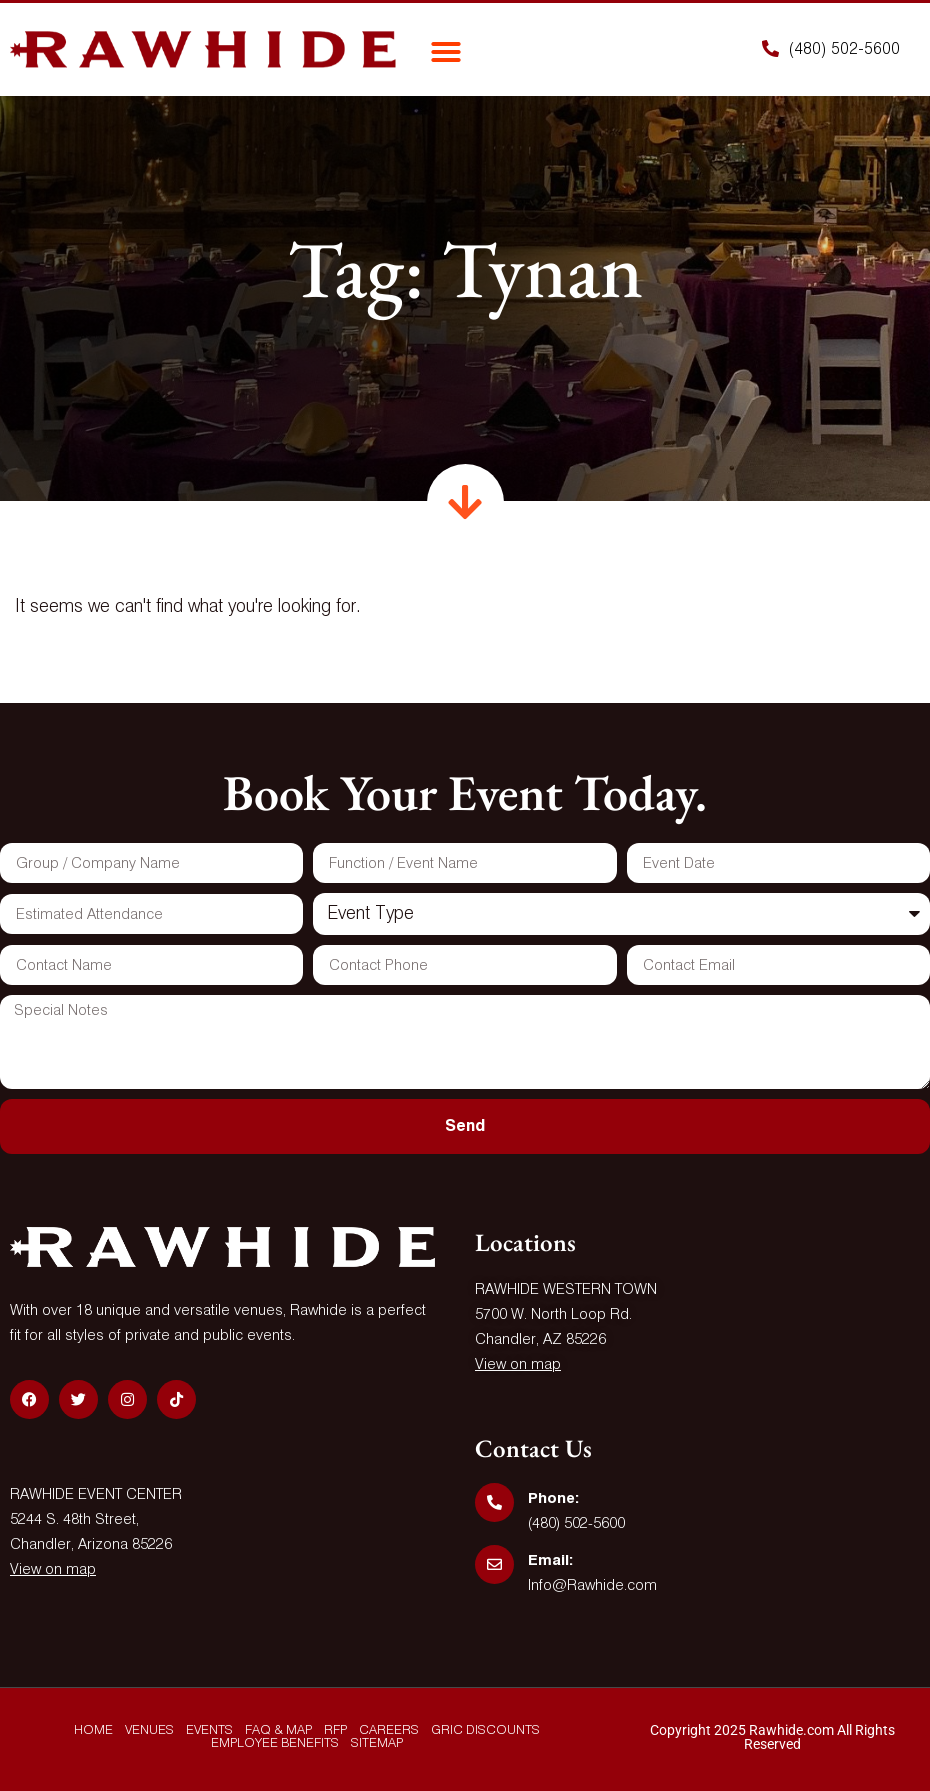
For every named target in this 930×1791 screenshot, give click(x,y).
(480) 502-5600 (576, 1523)
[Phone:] (494, 1502)
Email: (550, 1560)
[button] (446, 52)
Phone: (553, 1498)
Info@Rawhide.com (592, 1585)
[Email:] (494, 1564)
